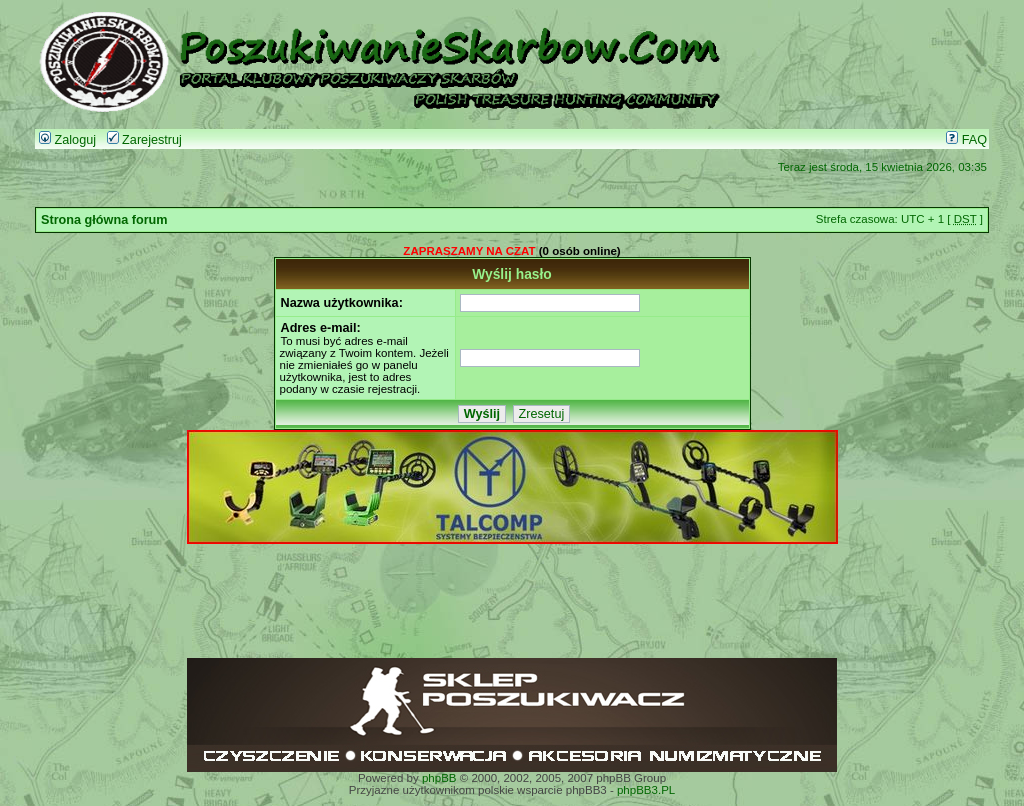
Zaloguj (67, 140)
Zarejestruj (144, 140)
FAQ (966, 140)
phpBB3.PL (646, 790)
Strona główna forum (104, 220)
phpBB (439, 778)
